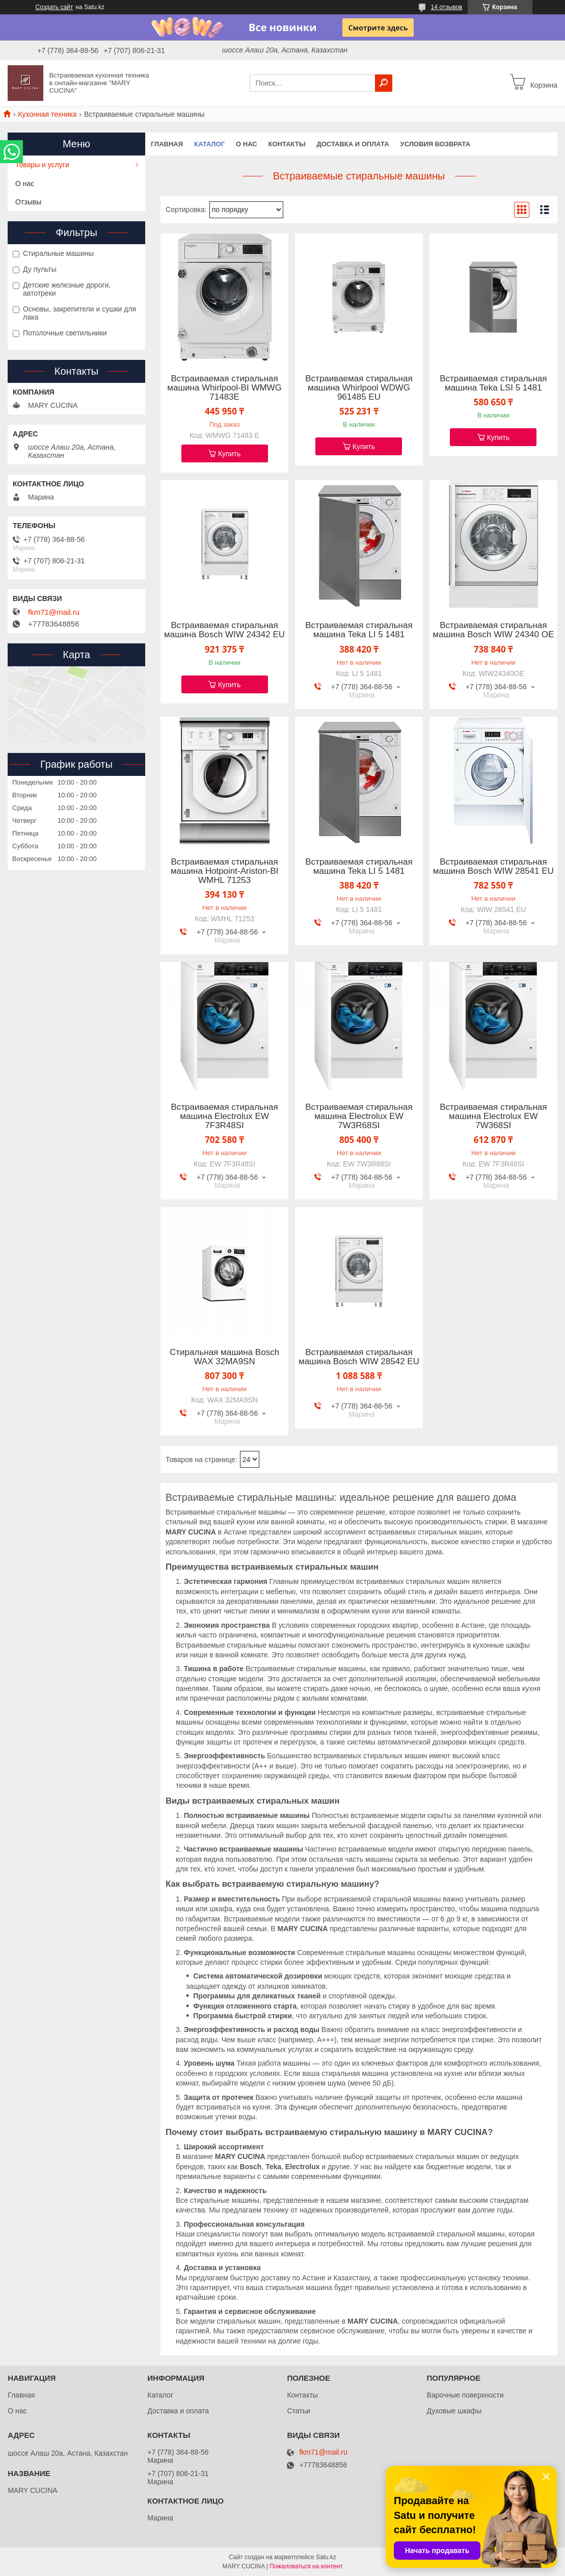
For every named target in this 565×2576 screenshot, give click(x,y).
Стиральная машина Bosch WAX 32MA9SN (224, 1357)
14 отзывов (446, 7)
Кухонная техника (47, 114)
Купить (229, 454)
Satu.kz (326, 2557)
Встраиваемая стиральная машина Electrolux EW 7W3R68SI (358, 1116)
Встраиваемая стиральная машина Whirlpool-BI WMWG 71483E (224, 388)
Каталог (209, 144)
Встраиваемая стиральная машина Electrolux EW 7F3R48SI (224, 1116)
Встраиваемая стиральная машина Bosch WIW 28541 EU (493, 866)
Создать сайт (54, 7)
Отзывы (28, 202)
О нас (246, 144)
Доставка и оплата (352, 144)
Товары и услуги (42, 165)
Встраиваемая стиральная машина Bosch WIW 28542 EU (359, 1357)
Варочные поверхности (465, 2395)
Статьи (298, 2411)
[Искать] (383, 83)
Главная (167, 144)
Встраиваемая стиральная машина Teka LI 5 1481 (358, 630)
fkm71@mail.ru (53, 612)
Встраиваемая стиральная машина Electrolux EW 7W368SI (493, 1116)
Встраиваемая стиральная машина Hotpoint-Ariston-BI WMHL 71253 (224, 871)
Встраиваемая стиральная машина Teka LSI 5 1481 (493, 383)
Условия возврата (435, 144)
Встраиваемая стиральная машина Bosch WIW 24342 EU (224, 630)
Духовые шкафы (454, 2411)
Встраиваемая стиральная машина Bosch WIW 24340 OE (493, 630)
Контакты (287, 144)
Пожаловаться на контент (306, 2566)
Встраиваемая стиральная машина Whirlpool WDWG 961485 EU (358, 388)
